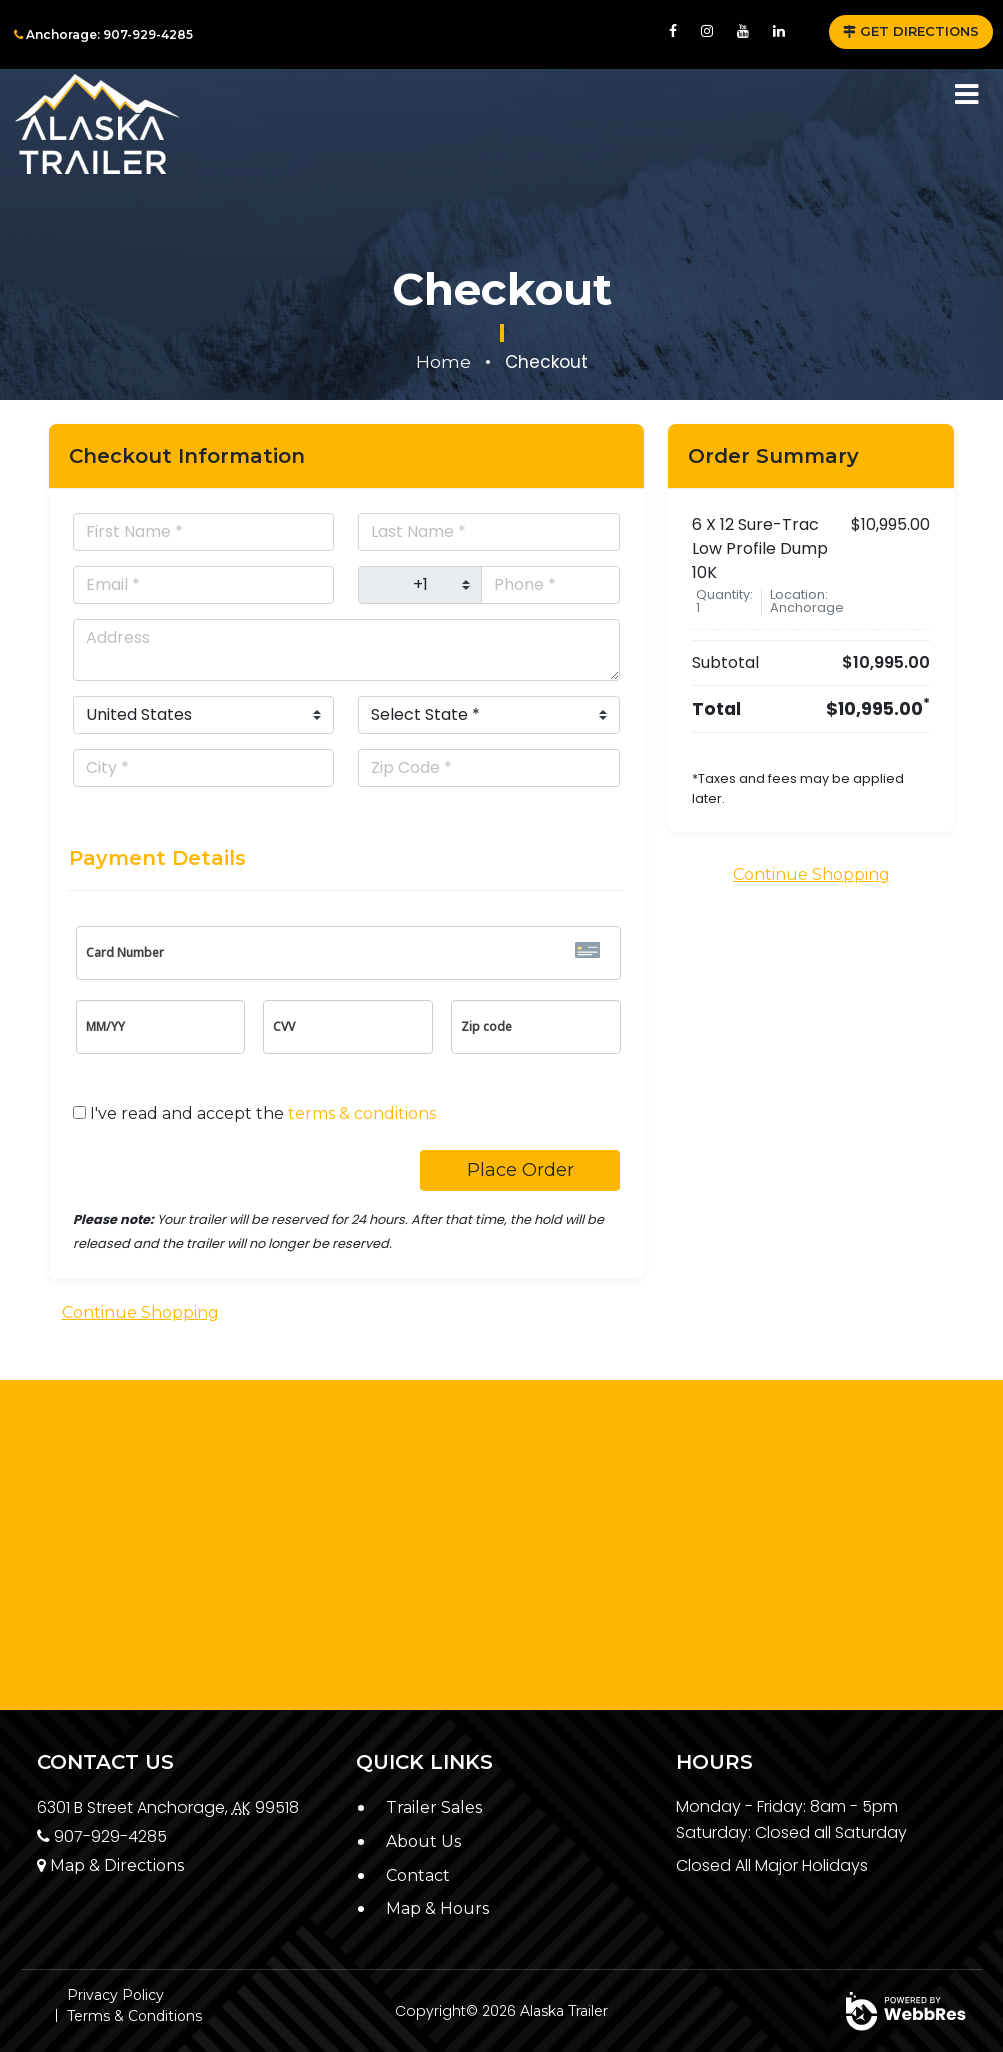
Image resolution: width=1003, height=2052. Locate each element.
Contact (418, 1875)
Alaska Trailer (564, 2011)
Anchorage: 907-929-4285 (103, 34)
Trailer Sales (434, 1807)
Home (443, 362)
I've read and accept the (263, 1113)
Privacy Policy (115, 1995)
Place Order (520, 1170)
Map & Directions (110, 1865)
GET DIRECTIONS (911, 31)
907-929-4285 (102, 1836)
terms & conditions (362, 1113)
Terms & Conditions (134, 2016)
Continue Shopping (140, 1312)
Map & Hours (437, 1908)
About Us (423, 1841)
